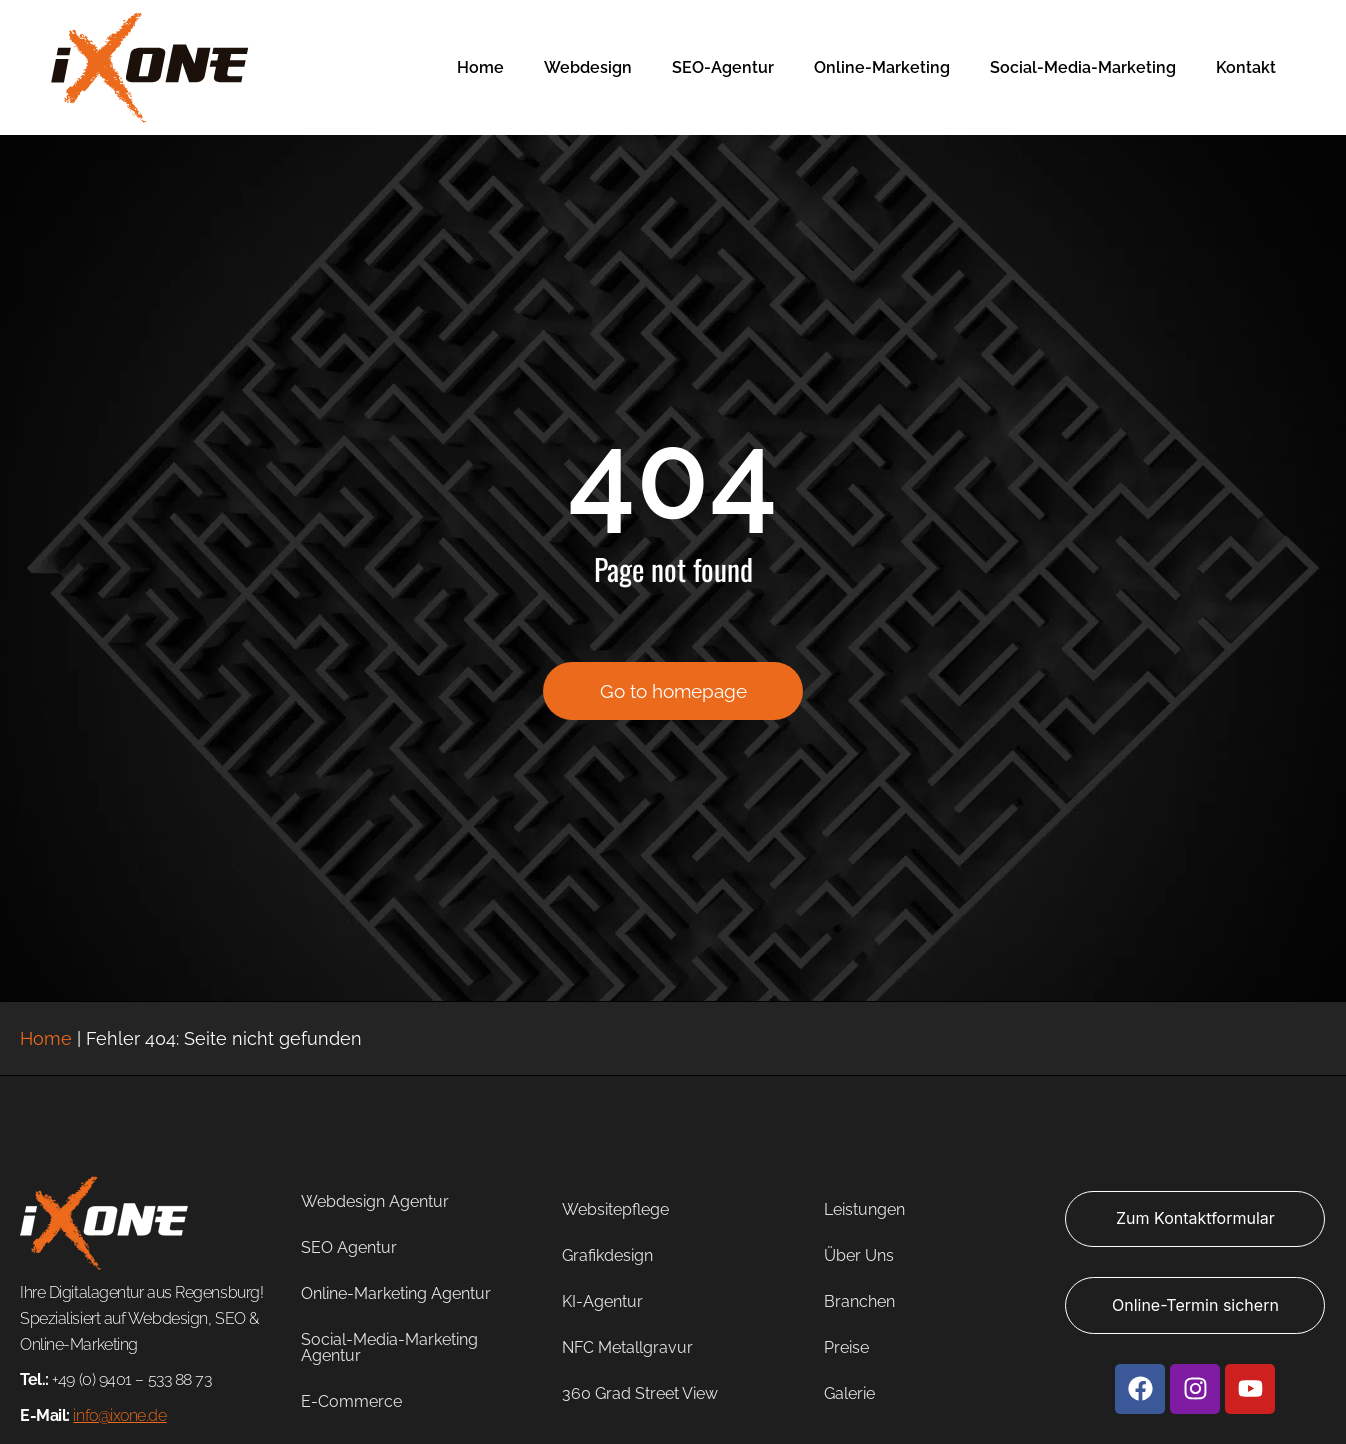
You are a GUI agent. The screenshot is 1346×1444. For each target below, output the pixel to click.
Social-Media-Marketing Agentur (389, 1347)
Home (480, 67)
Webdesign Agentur (375, 1201)
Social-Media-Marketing (1083, 67)
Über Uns (859, 1255)
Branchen (859, 1301)
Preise (846, 1347)
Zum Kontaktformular (1195, 1218)
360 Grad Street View (640, 1393)
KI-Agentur (602, 1301)
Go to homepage (673, 704)
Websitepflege (615, 1209)
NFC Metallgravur (627, 1347)
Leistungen (864, 1209)
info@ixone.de (119, 1415)
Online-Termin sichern (1195, 1305)
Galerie (849, 1393)
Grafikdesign (607, 1255)
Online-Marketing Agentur (396, 1293)
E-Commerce (351, 1401)
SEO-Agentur (723, 67)
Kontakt (1246, 67)
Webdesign (588, 67)
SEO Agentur (349, 1247)
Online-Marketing (882, 67)
